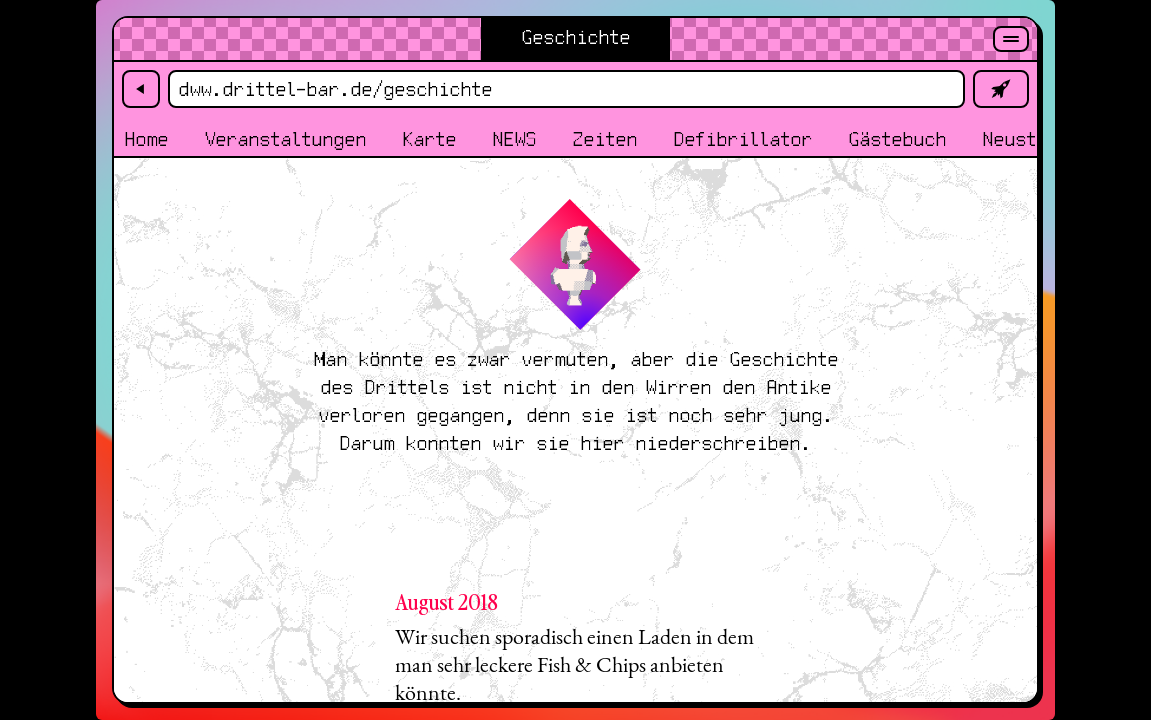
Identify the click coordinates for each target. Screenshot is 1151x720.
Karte (429, 140)
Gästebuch (897, 140)
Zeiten (604, 140)
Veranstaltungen (285, 140)
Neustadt (1025, 140)
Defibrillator (742, 140)
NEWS (514, 140)
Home (146, 140)
